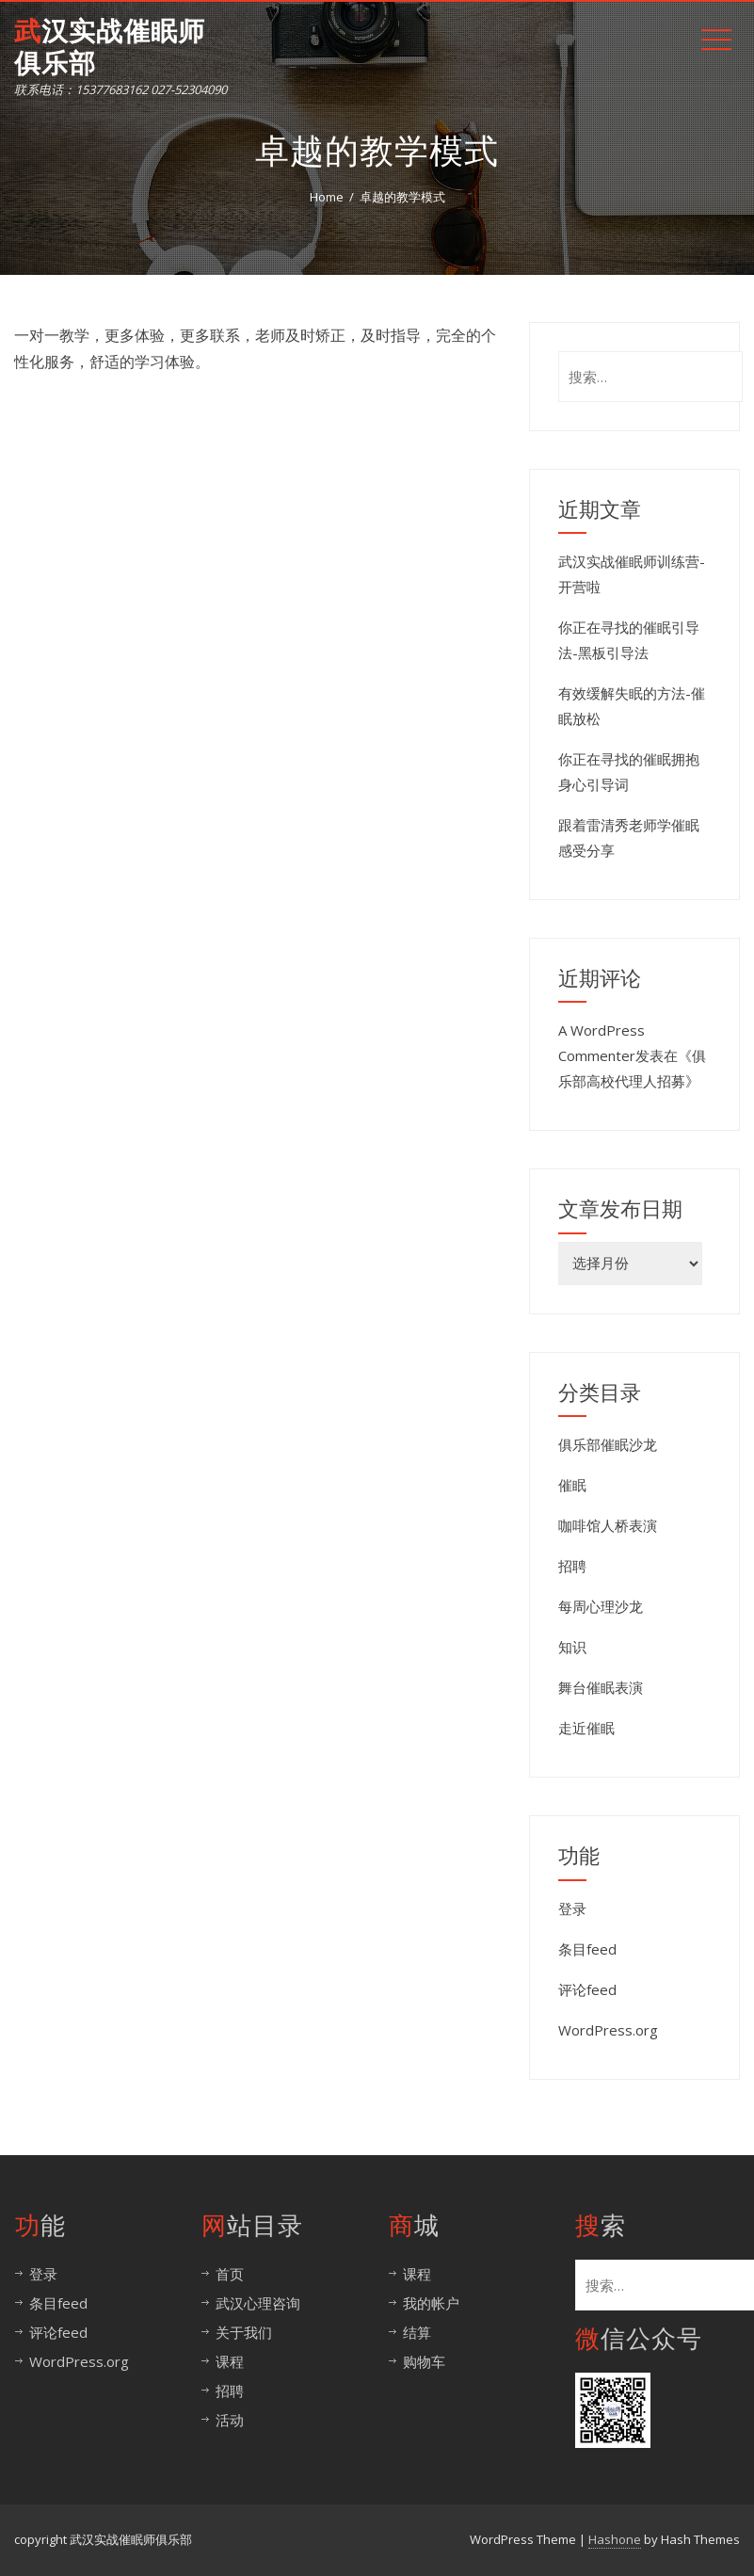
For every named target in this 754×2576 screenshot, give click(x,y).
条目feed (587, 1949)
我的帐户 (431, 2303)
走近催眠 (586, 1727)
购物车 (424, 2361)
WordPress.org (608, 2030)
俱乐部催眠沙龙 (607, 1444)
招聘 (572, 1565)
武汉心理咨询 (258, 2303)
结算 (417, 2332)
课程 (230, 2361)
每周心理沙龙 (600, 1606)
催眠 (572, 1484)
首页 (230, 2273)
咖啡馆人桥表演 (607, 1525)
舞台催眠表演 (600, 1687)
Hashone (614, 2539)
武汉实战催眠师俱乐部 (109, 47)
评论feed (587, 1989)
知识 (572, 1646)
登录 (572, 1908)
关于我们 (244, 2332)
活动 (230, 2419)
